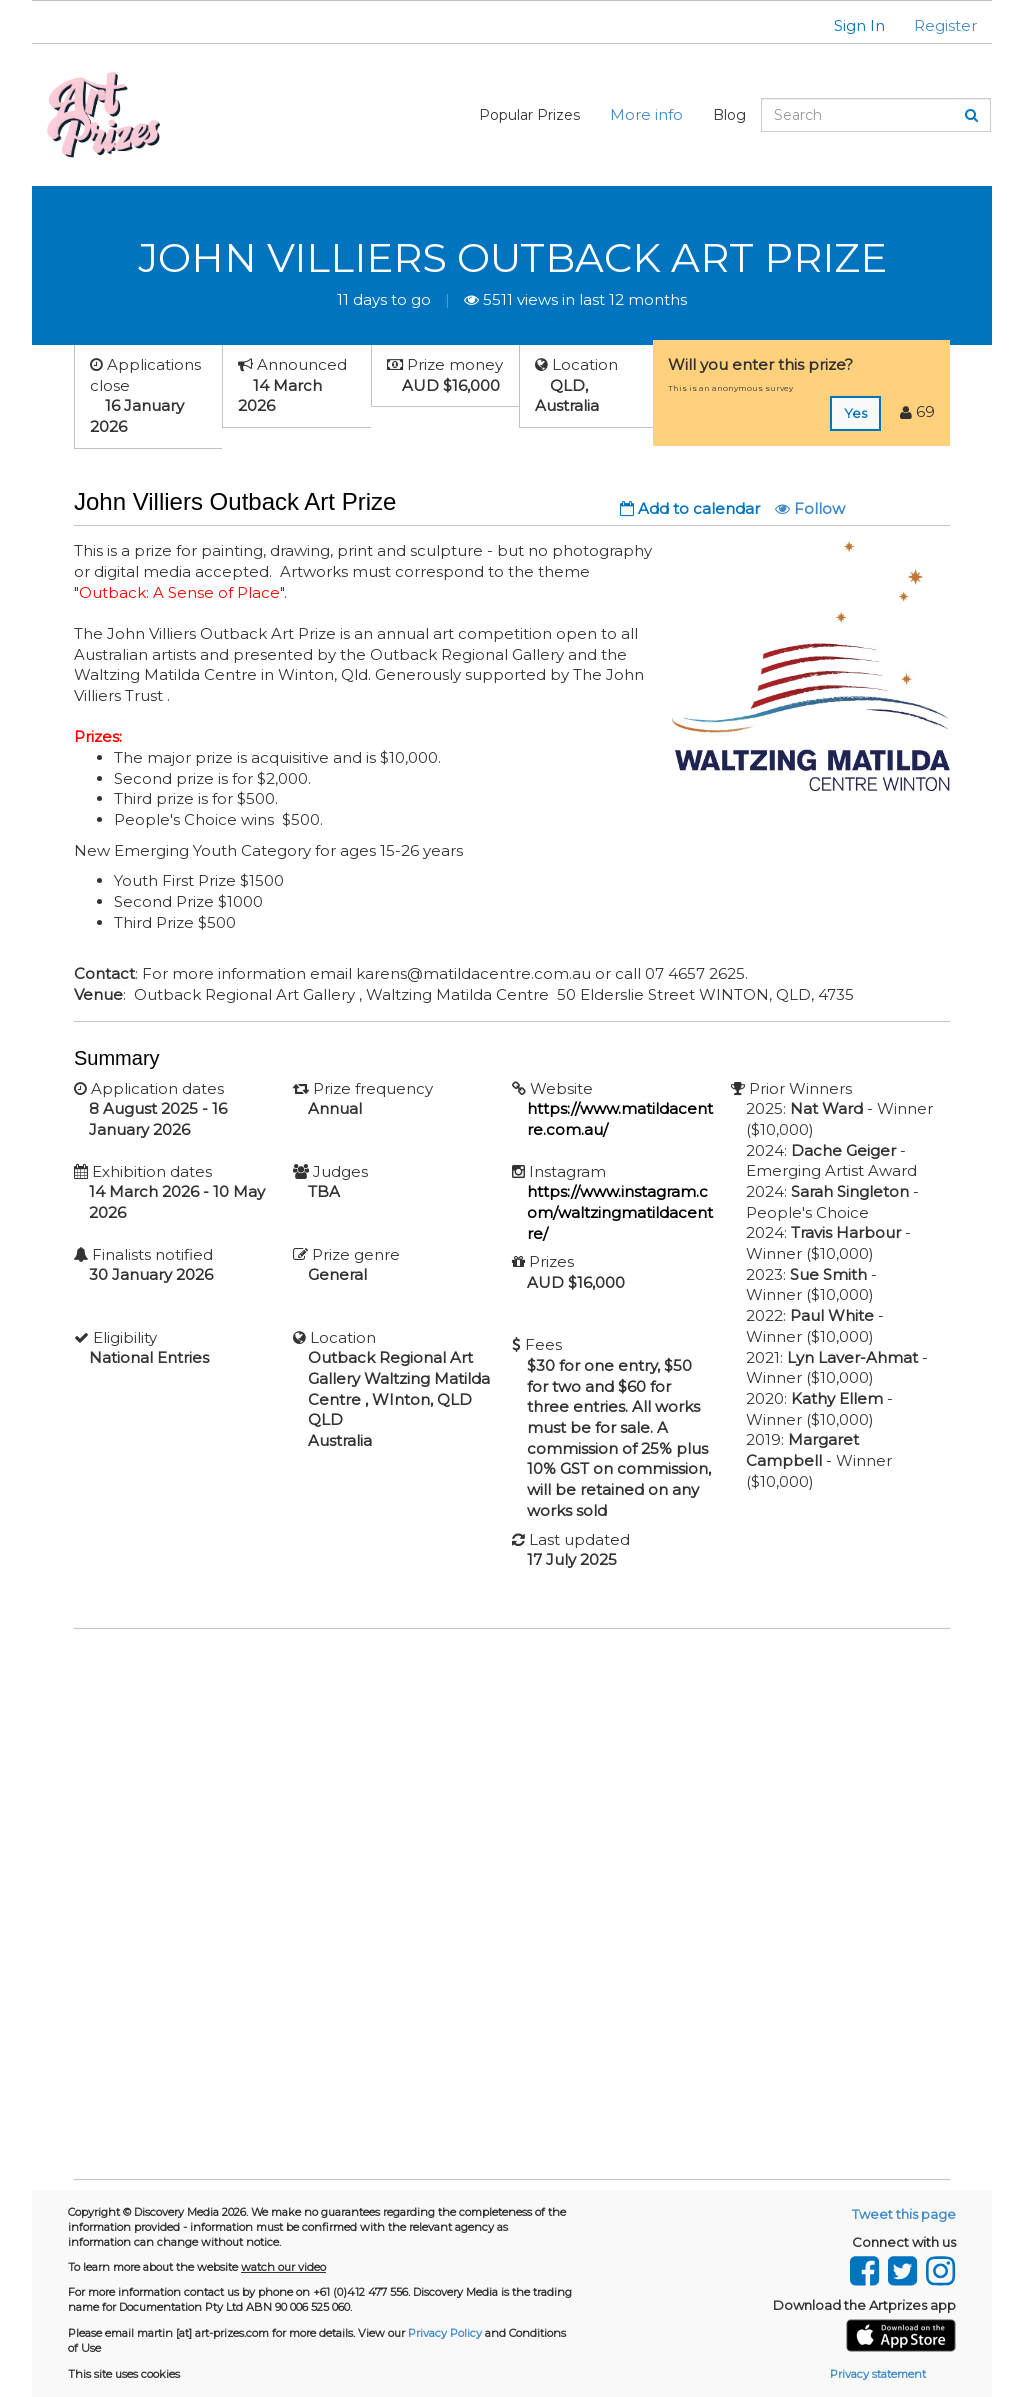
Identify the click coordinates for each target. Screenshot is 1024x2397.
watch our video (283, 2267)
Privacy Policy (445, 2333)
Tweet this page (904, 2214)
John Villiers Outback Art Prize (512, 257)
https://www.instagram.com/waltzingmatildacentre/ (620, 1212)
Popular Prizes (529, 115)
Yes (855, 413)
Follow (810, 508)
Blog (729, 115)
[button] (847, 25)
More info (646, 114)
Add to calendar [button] (690, 508)
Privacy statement (878, 2374)
